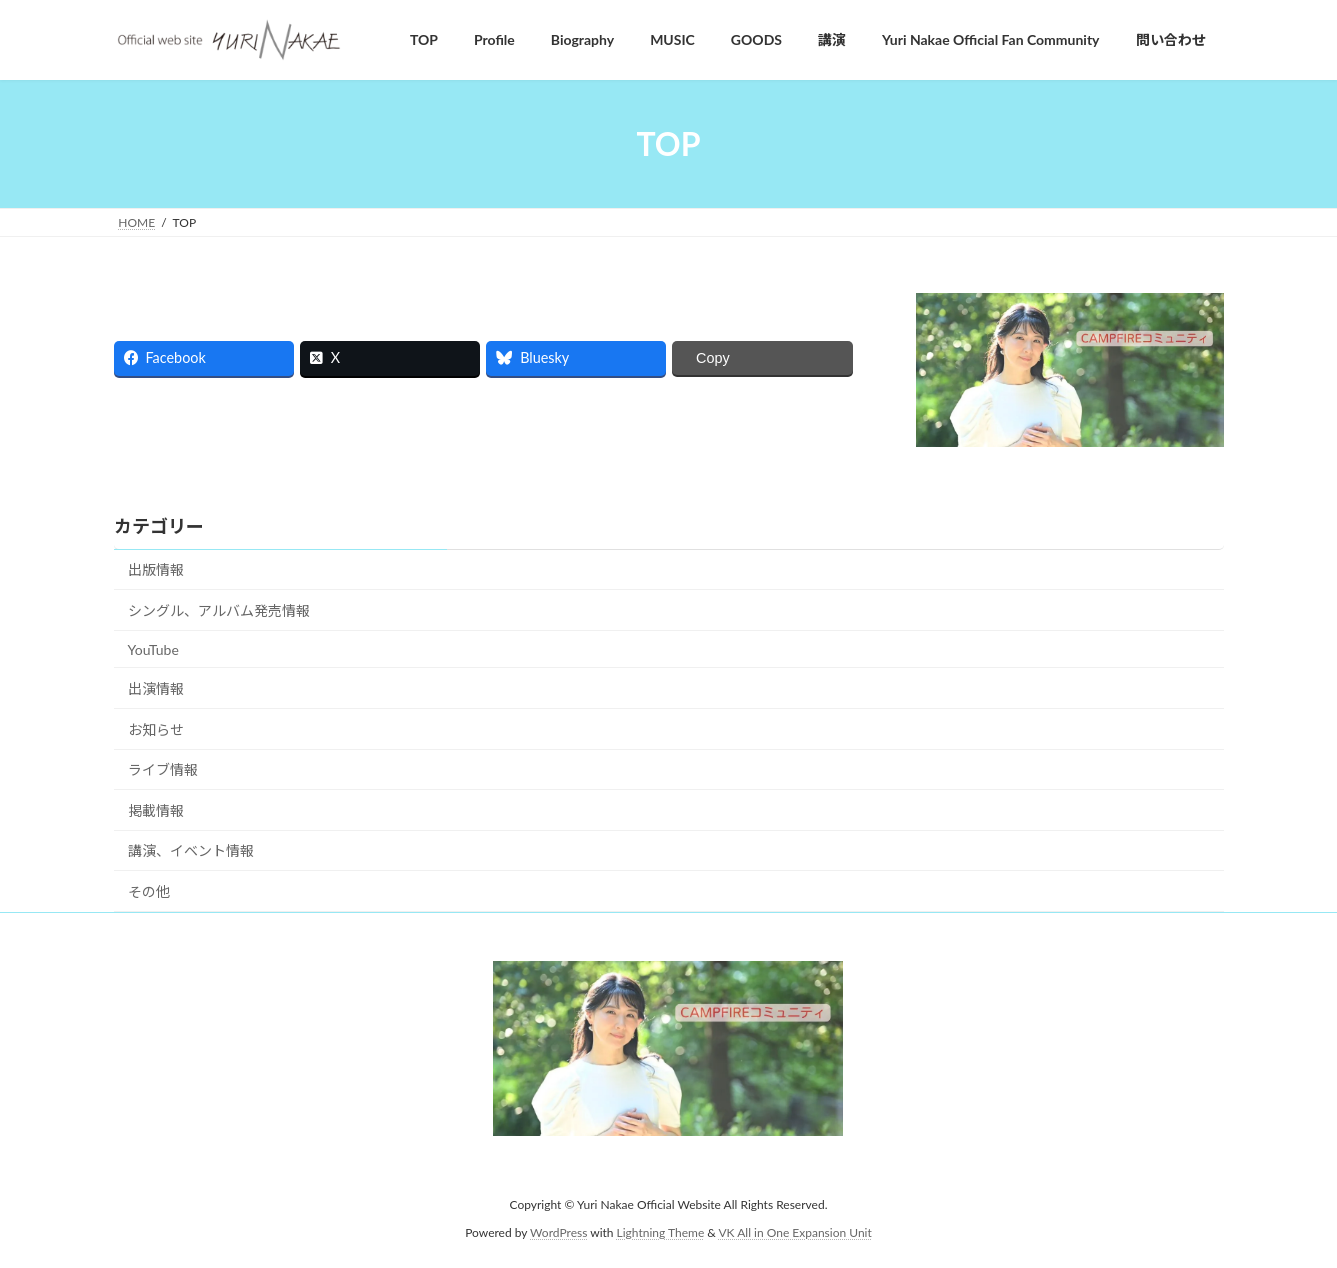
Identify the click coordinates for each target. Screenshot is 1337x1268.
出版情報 (156, 569)
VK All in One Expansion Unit (795, 1232)
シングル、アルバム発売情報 (219, 610)
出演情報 (156, 688)
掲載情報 (156, 810)
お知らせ (156, 729)
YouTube (153, 649)
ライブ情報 (163, 769)
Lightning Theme (661, 1232)
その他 (149, 891)
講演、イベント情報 (191, 850)
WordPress (558, 1232)
